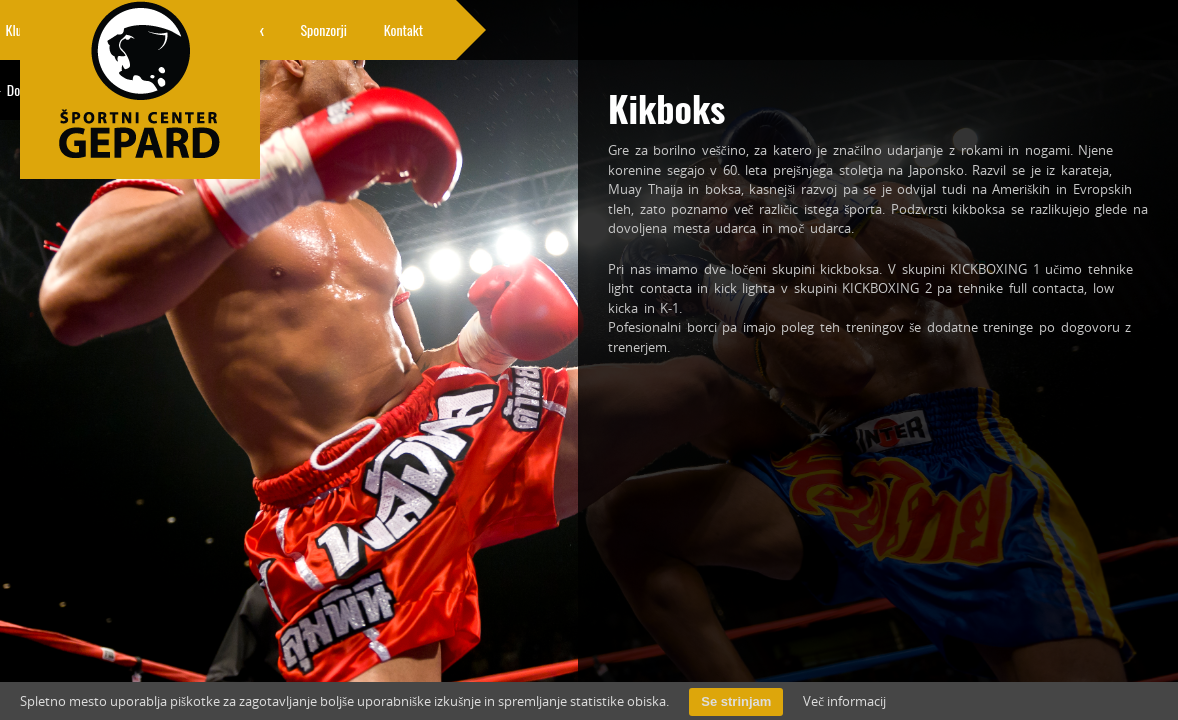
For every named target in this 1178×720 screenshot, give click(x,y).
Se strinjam (736, 701)
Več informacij (844, 701)
